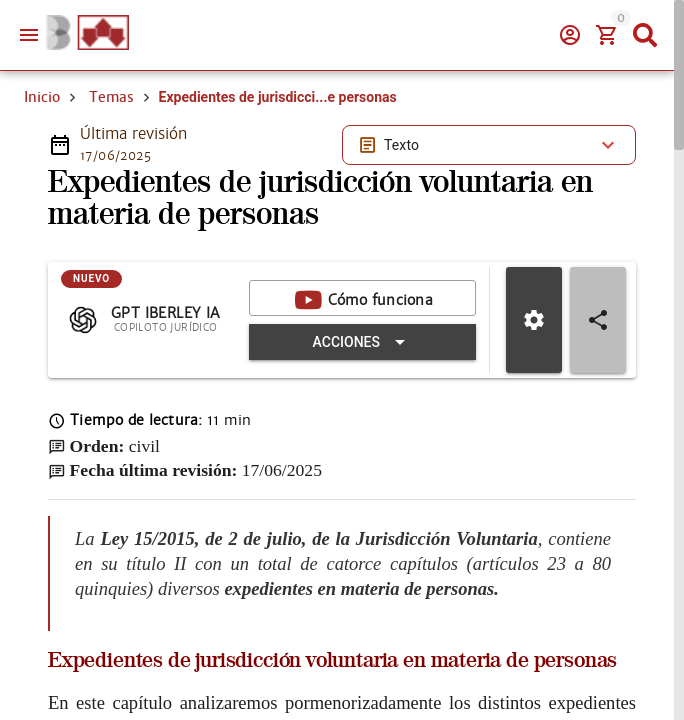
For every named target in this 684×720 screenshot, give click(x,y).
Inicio (42, 97)
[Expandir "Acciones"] (362, 343)
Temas (111, 97)
